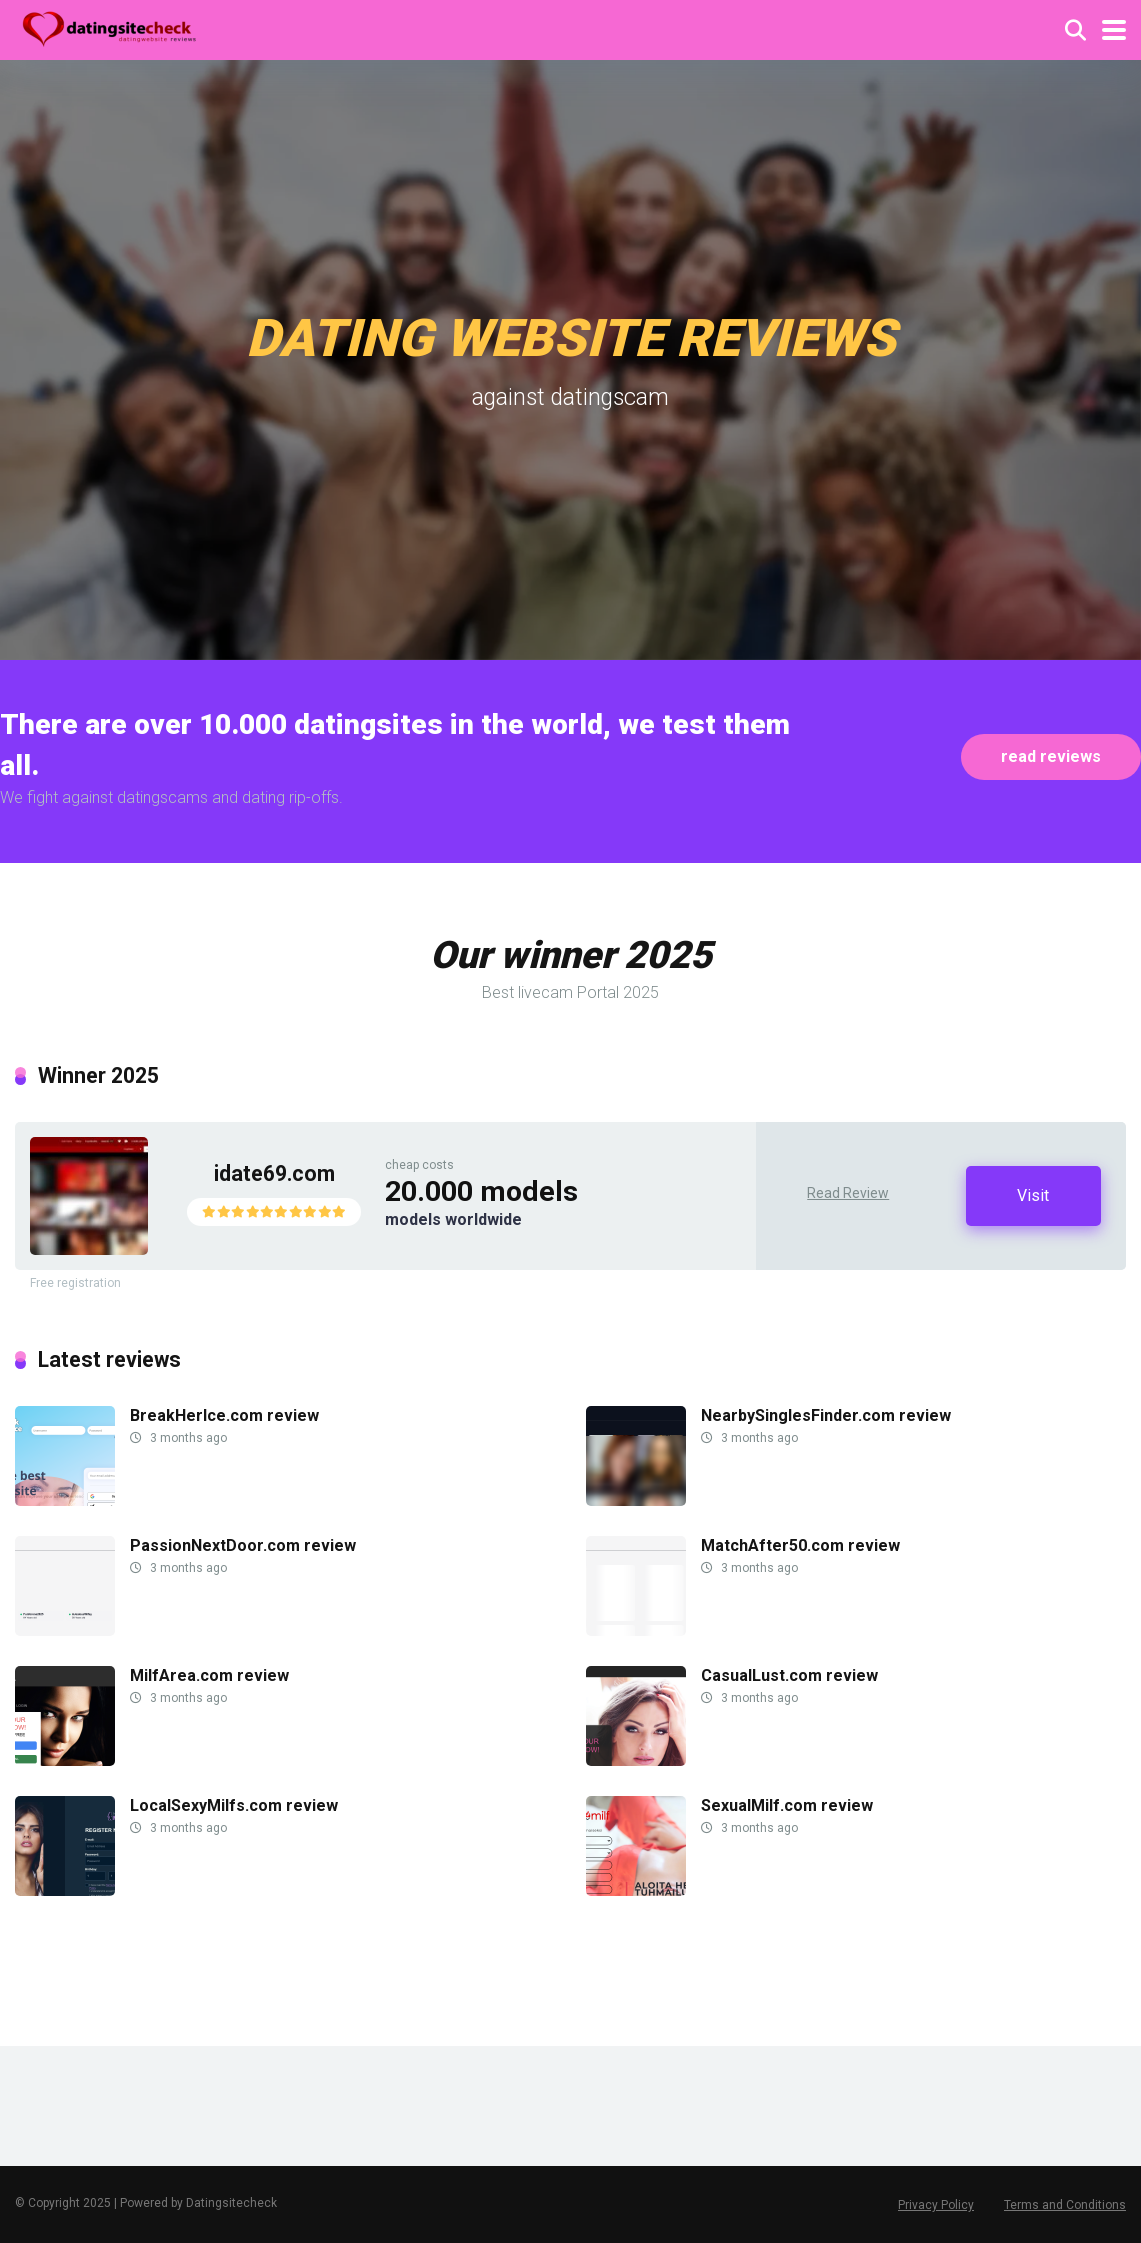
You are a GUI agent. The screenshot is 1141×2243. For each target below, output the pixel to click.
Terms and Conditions (1065, 2205)
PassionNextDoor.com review (243, 1545)
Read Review (848, 1193)
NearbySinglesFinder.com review (826, 1415)
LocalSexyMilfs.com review (234, 1805)
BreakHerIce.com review (224, 1415)
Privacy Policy (936, 2205)
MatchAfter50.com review (800, 1545)
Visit (1033, 1195)
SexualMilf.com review (787, 1805)
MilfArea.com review (209, 1675)
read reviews (1051, 756)
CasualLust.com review (789, 1675)
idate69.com (274, 1173)
